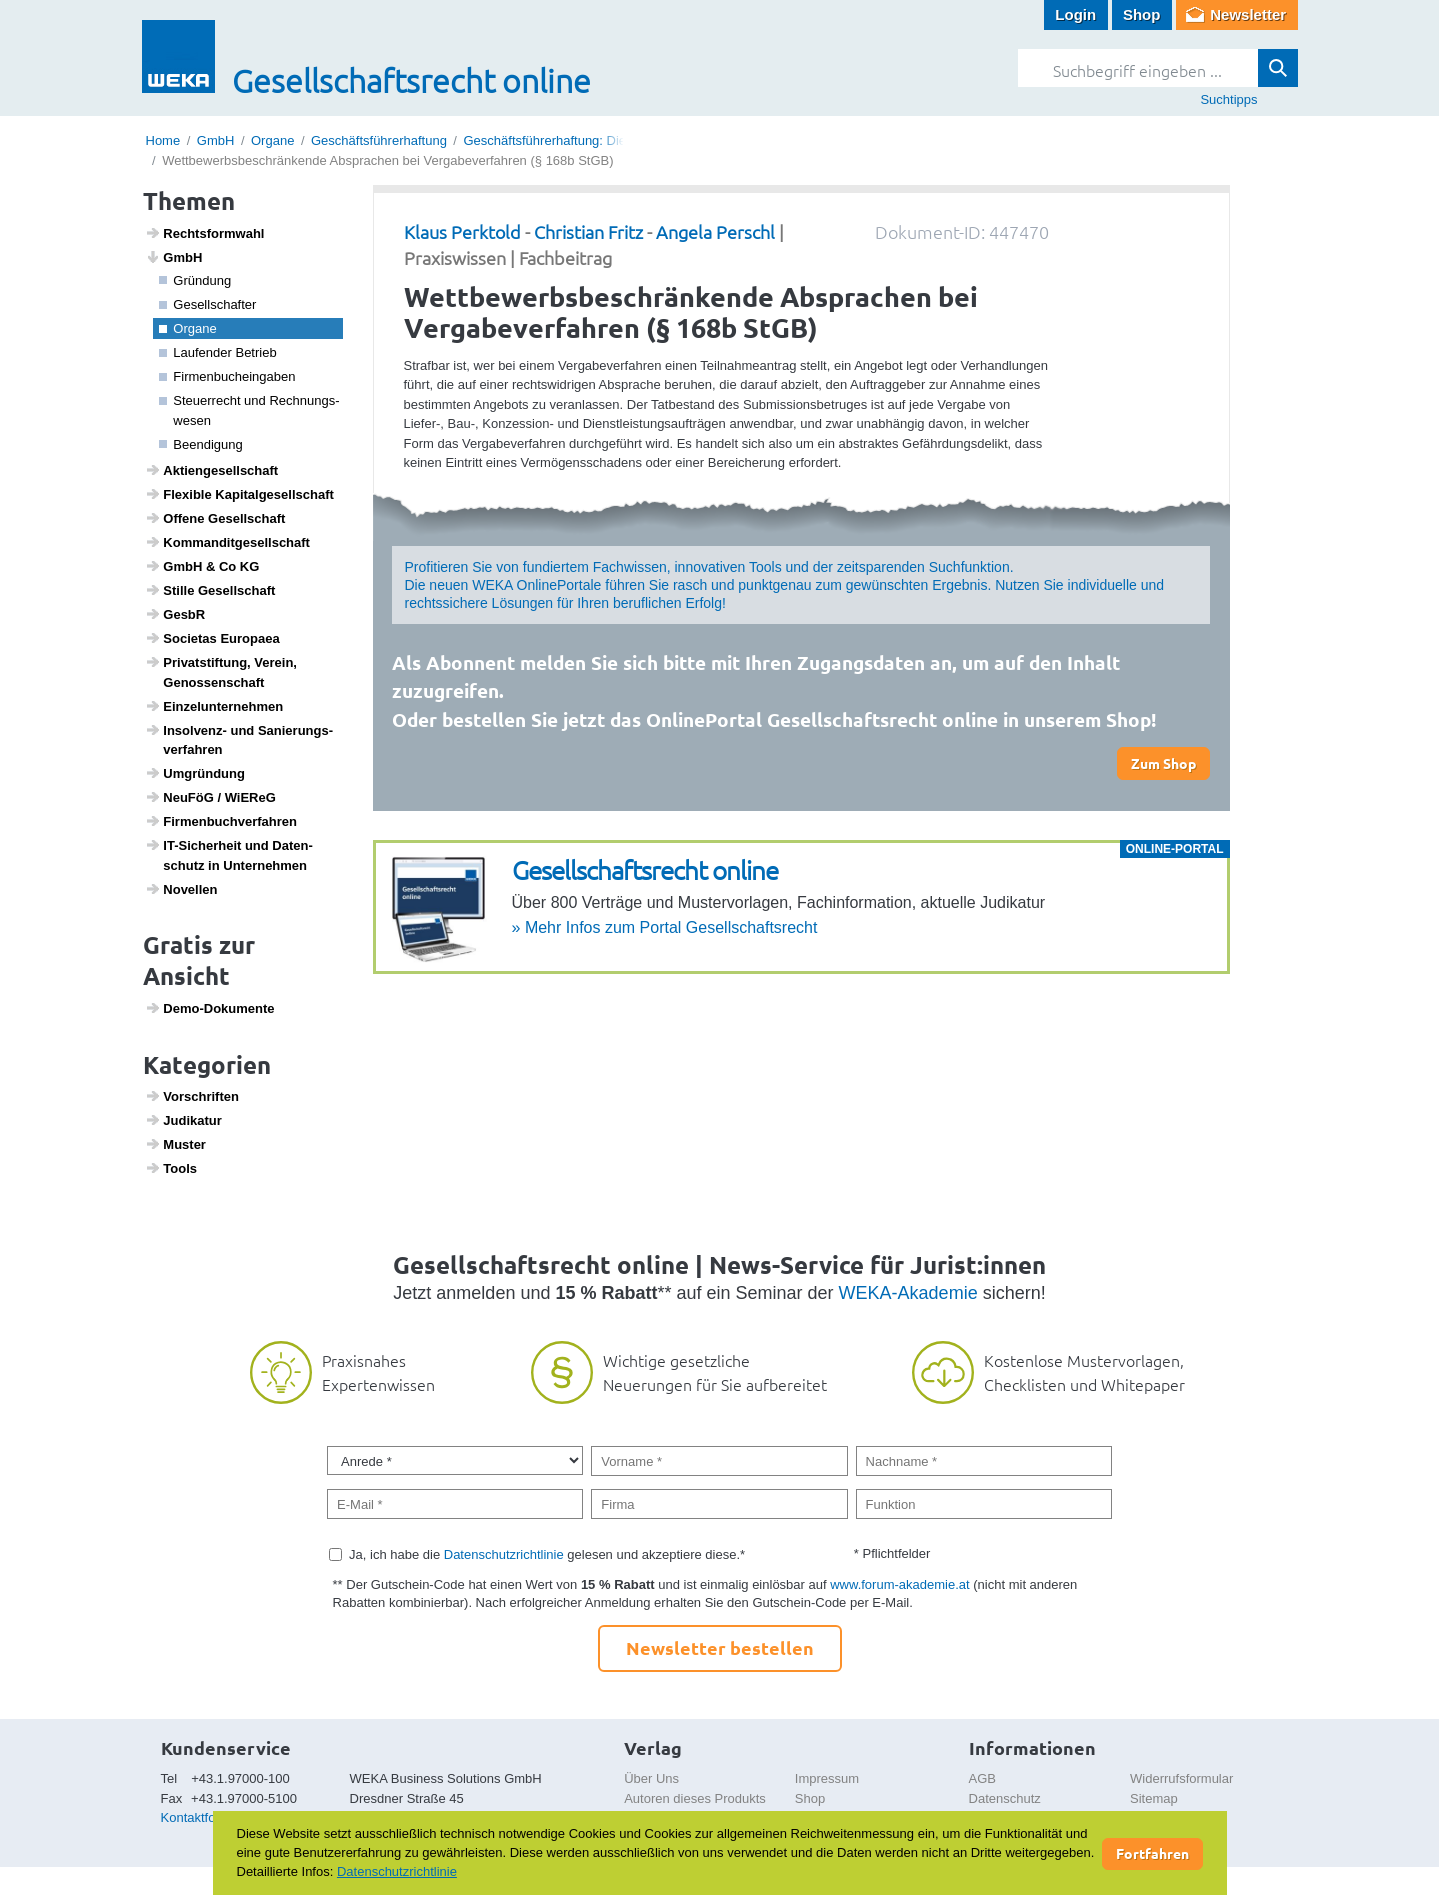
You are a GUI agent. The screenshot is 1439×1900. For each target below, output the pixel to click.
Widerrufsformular (1181, 1778)
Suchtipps (1228, 99)
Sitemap (1154, 1798)
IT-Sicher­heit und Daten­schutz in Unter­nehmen (229, 855)
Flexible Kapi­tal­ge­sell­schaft (239, 494)
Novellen (181, 889)
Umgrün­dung (195, 773)
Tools (171, 1168)
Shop (1142, 14)
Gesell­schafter (207, 304)
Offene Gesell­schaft (215, 518)
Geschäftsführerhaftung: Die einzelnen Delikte (595, 140)
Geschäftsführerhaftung (379, 140)
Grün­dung (195, 280)
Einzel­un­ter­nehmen (214, 706)
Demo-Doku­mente (209, 1008)
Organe (272, 140)
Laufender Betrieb (218, 352)
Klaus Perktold (462, 231)
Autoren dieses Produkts (695, 1798)
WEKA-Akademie (908, 1293)
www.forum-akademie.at (899, 1584)
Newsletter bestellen (720, 1647)
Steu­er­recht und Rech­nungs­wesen (249, 410)
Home (163, 140)
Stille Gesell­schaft (210, 590)
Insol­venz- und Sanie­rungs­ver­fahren (239, 740)
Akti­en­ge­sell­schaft (211, 470)
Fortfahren (1152, 1853)
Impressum (827, 1778)
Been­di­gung (201, 444)
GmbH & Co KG (202, 566)
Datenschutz (1005, 1798)
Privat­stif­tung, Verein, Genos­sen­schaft (221, 672)
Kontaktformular (207, 1817)
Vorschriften (192, 1096)
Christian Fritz (588, 231)
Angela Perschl (715, 231)
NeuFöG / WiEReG (210, 797)
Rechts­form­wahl (204, 233)
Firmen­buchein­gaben (227, 376)
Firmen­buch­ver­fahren (221, 821)
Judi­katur (183, 1120)
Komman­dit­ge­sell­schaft (227, 542)
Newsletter (1248, 14)
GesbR (175, 614)
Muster (175, 1144)
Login (1075, 14)
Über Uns (651, 1778)
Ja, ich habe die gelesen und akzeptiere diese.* (547, 1554)
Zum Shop (1163, 763)
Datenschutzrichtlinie (504, 1554)
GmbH (216, 140)
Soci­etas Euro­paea (212, 638)
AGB (982, 1778)
